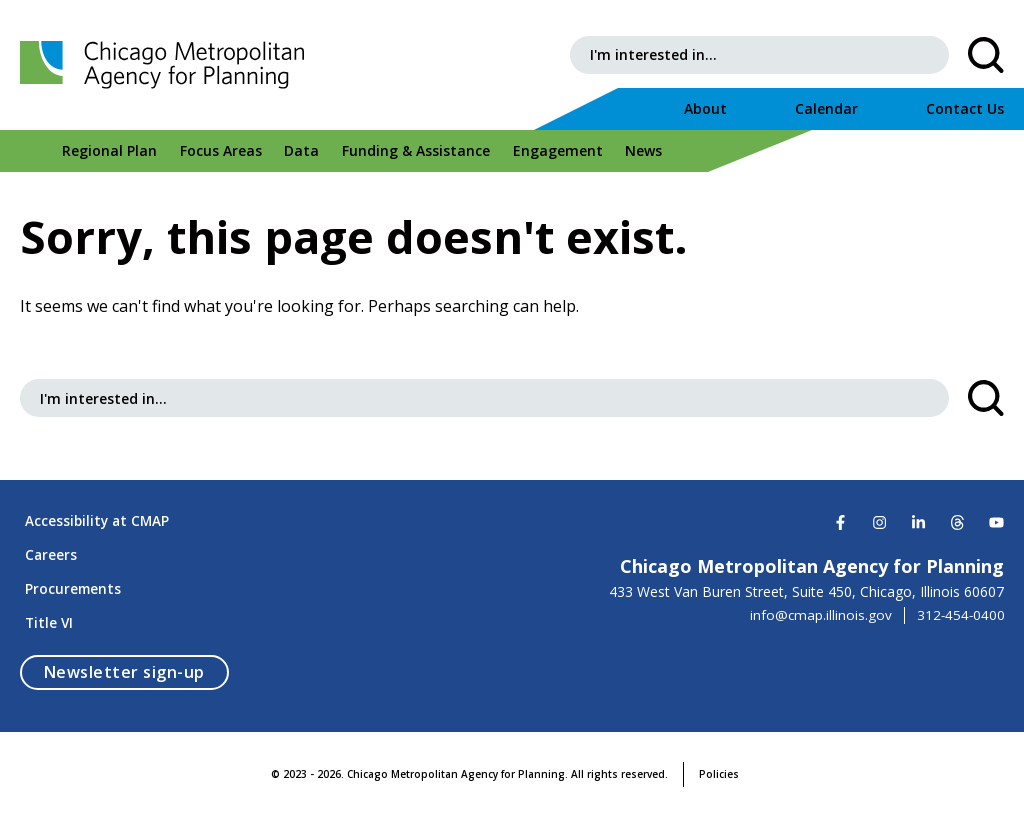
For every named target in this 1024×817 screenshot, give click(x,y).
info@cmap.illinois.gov (818, 599)
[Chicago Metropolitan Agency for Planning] (180, 65)
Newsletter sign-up (136, 671)
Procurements (69, 583)
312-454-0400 (960, 599)
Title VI (45, 621)
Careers (46, 545)
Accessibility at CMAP (94, 507)
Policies (719, 774)
